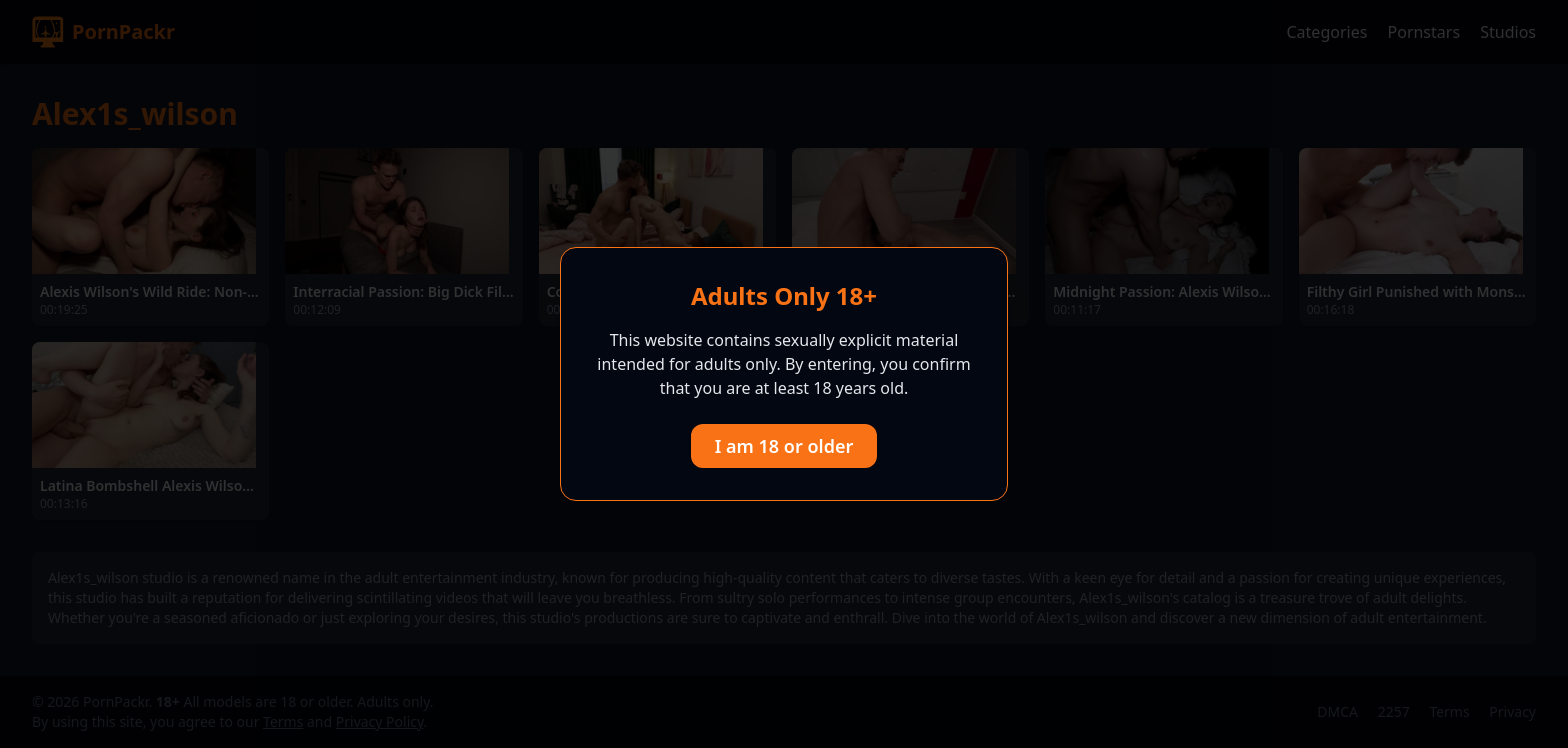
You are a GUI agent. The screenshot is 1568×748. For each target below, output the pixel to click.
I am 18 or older (784, 446)
